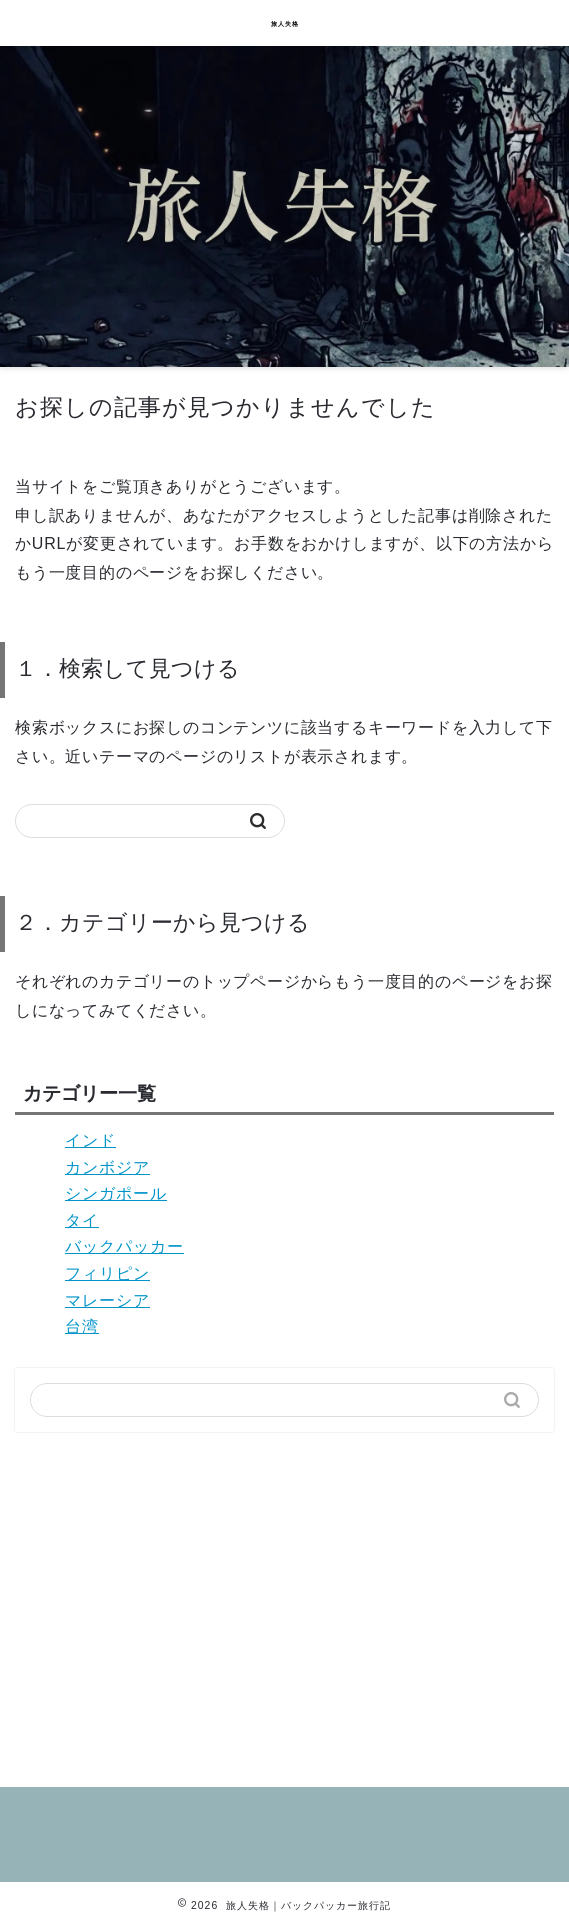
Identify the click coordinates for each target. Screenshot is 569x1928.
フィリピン (107, 1273)
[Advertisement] (284, 1602)
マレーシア (107, 1300)
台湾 (82, 1326)
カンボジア (107, 1167)
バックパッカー (124, 1246)
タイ (82, 1220)
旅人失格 (285, 24)
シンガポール (116, 1193)
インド (90, 1140)
